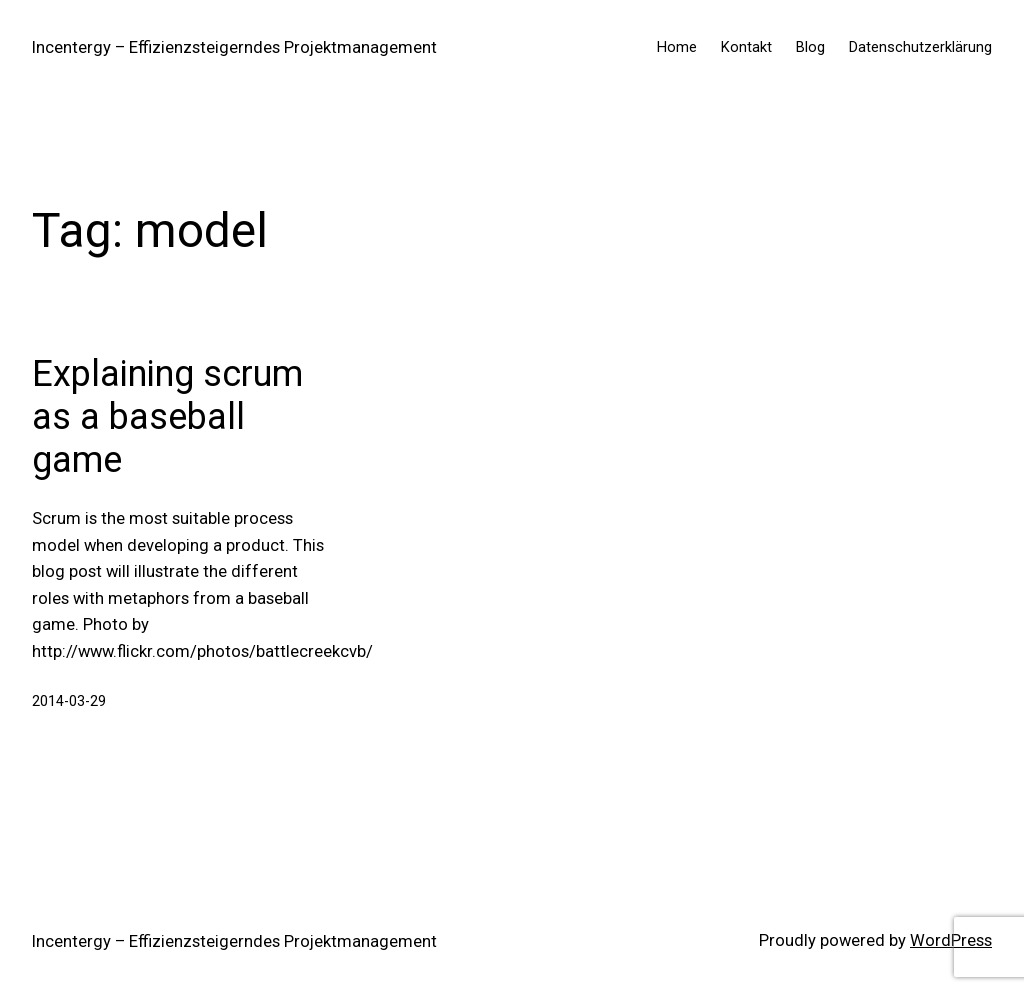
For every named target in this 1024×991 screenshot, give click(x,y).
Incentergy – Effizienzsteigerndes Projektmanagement (234, 47)
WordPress (951, 940)
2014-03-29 (69, 701)
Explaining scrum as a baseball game (167, 417)
